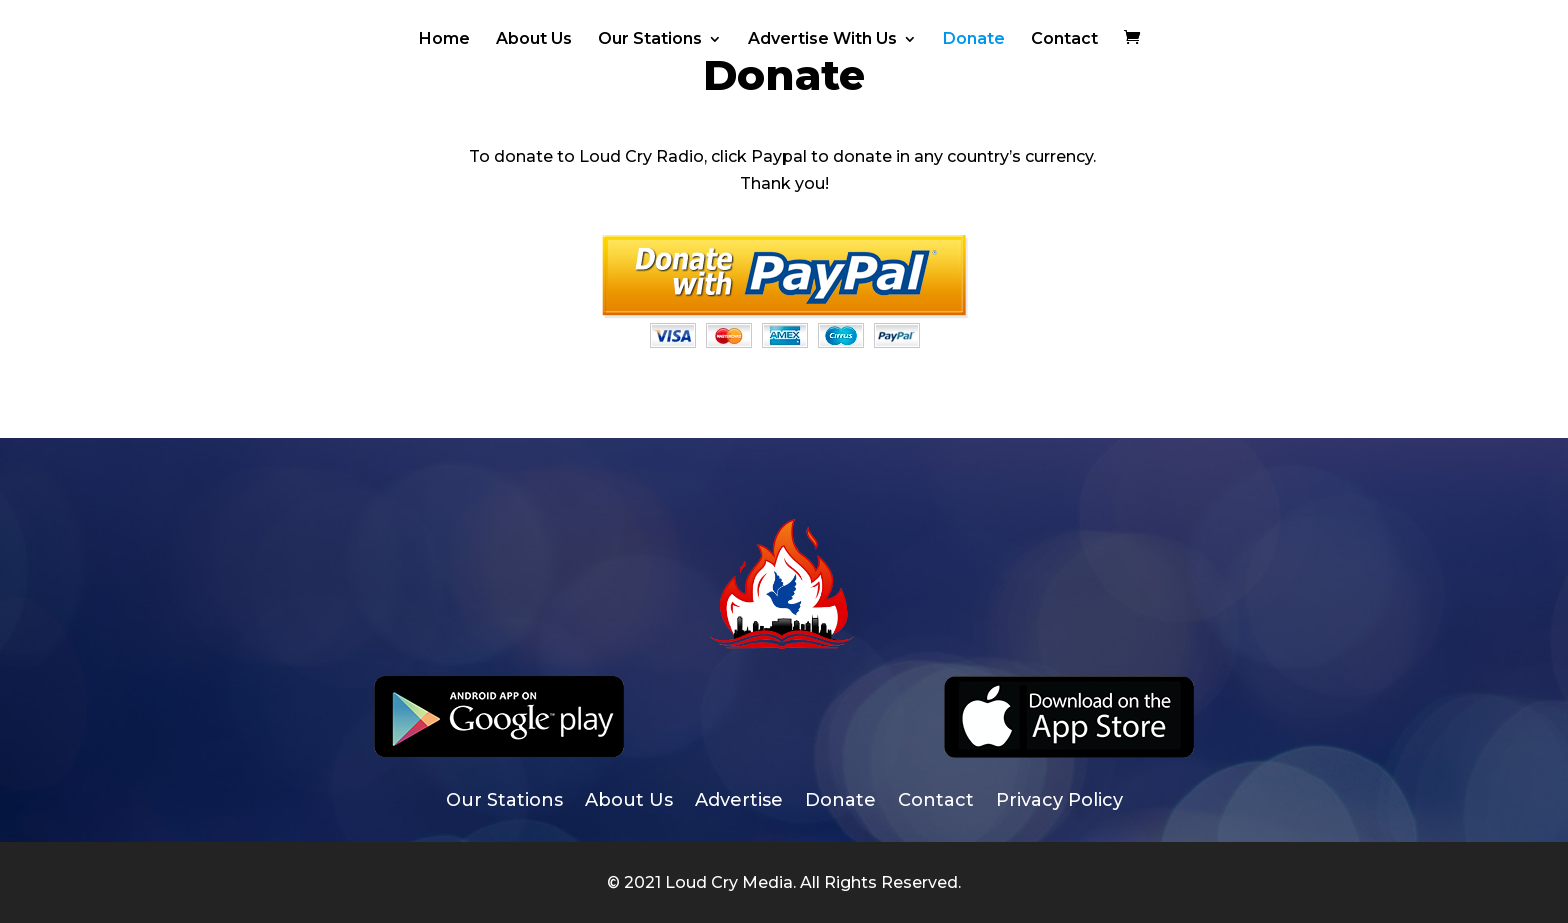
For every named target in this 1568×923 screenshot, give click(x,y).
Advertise (739, 802)
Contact (1064, 40)
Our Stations (650, 40)
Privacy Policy (1059, 802)
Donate (974, 40)
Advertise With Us (822, 40)
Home (444, 40)
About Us (534, 40)
